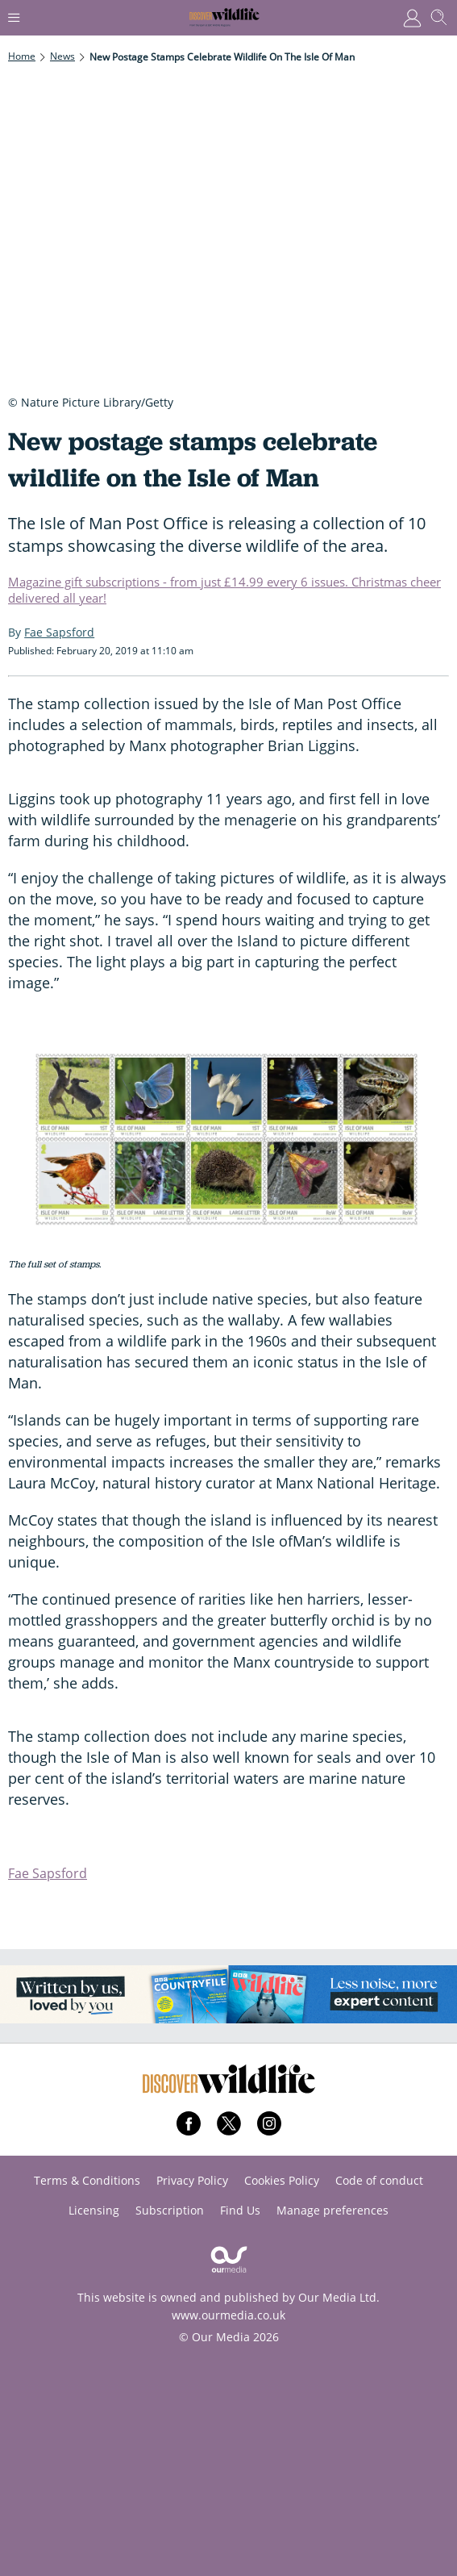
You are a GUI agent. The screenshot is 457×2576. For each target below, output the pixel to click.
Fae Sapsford (47, 1873)
